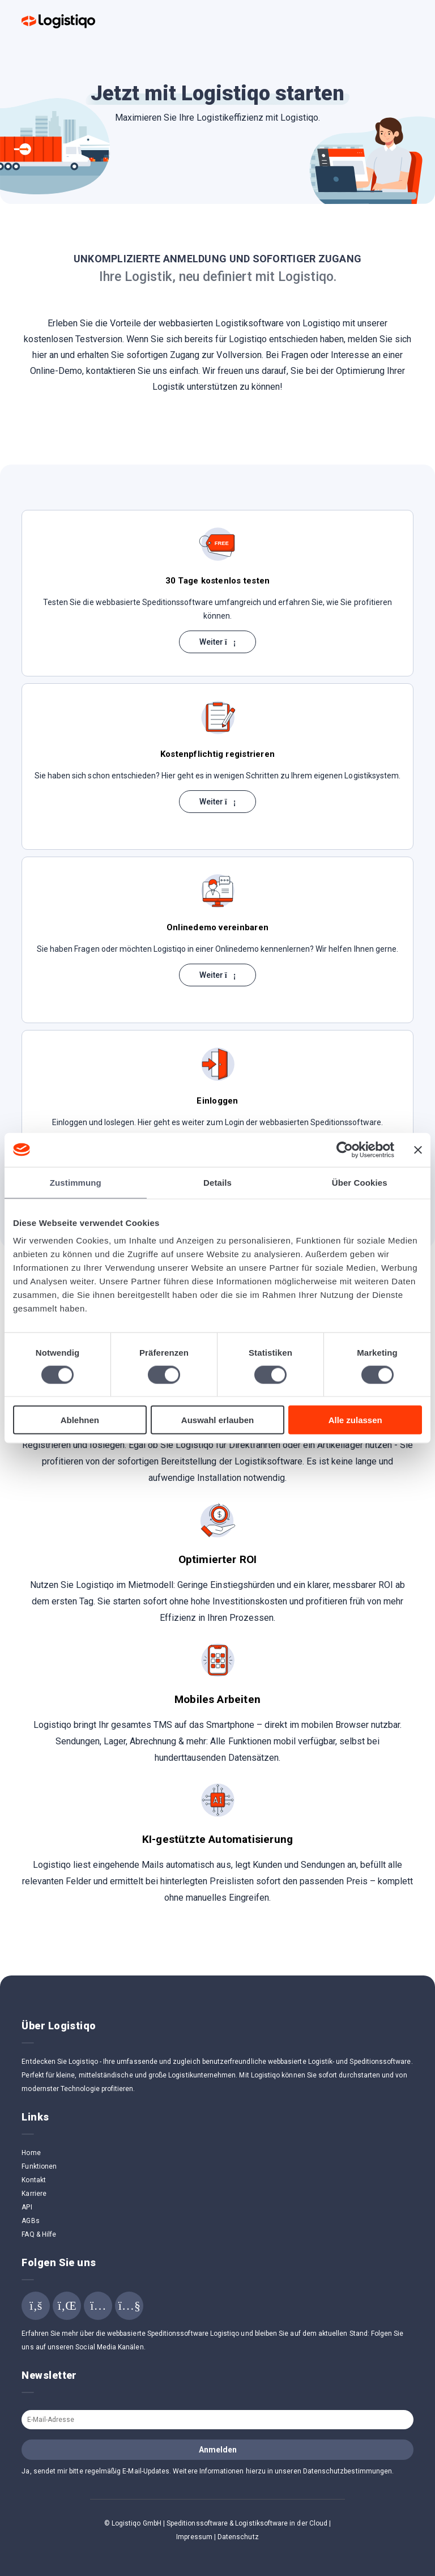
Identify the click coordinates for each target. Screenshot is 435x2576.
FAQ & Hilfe (39, 2234)
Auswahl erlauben (217, 1420)
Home (31, 2153)
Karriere (34, 2194)
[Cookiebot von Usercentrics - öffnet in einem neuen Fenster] (344, 1149)
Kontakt (33, 2180)
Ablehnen (80, 1420)
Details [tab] (217, 1182)
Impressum (194, 2537)
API (27, 2207)
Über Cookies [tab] (359, 1182)
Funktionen (39, 2166)
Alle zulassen (355, 1420)
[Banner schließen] (418, 1149)
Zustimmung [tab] (75, 1182)
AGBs (30, 2221)
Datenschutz (238, 2537)
